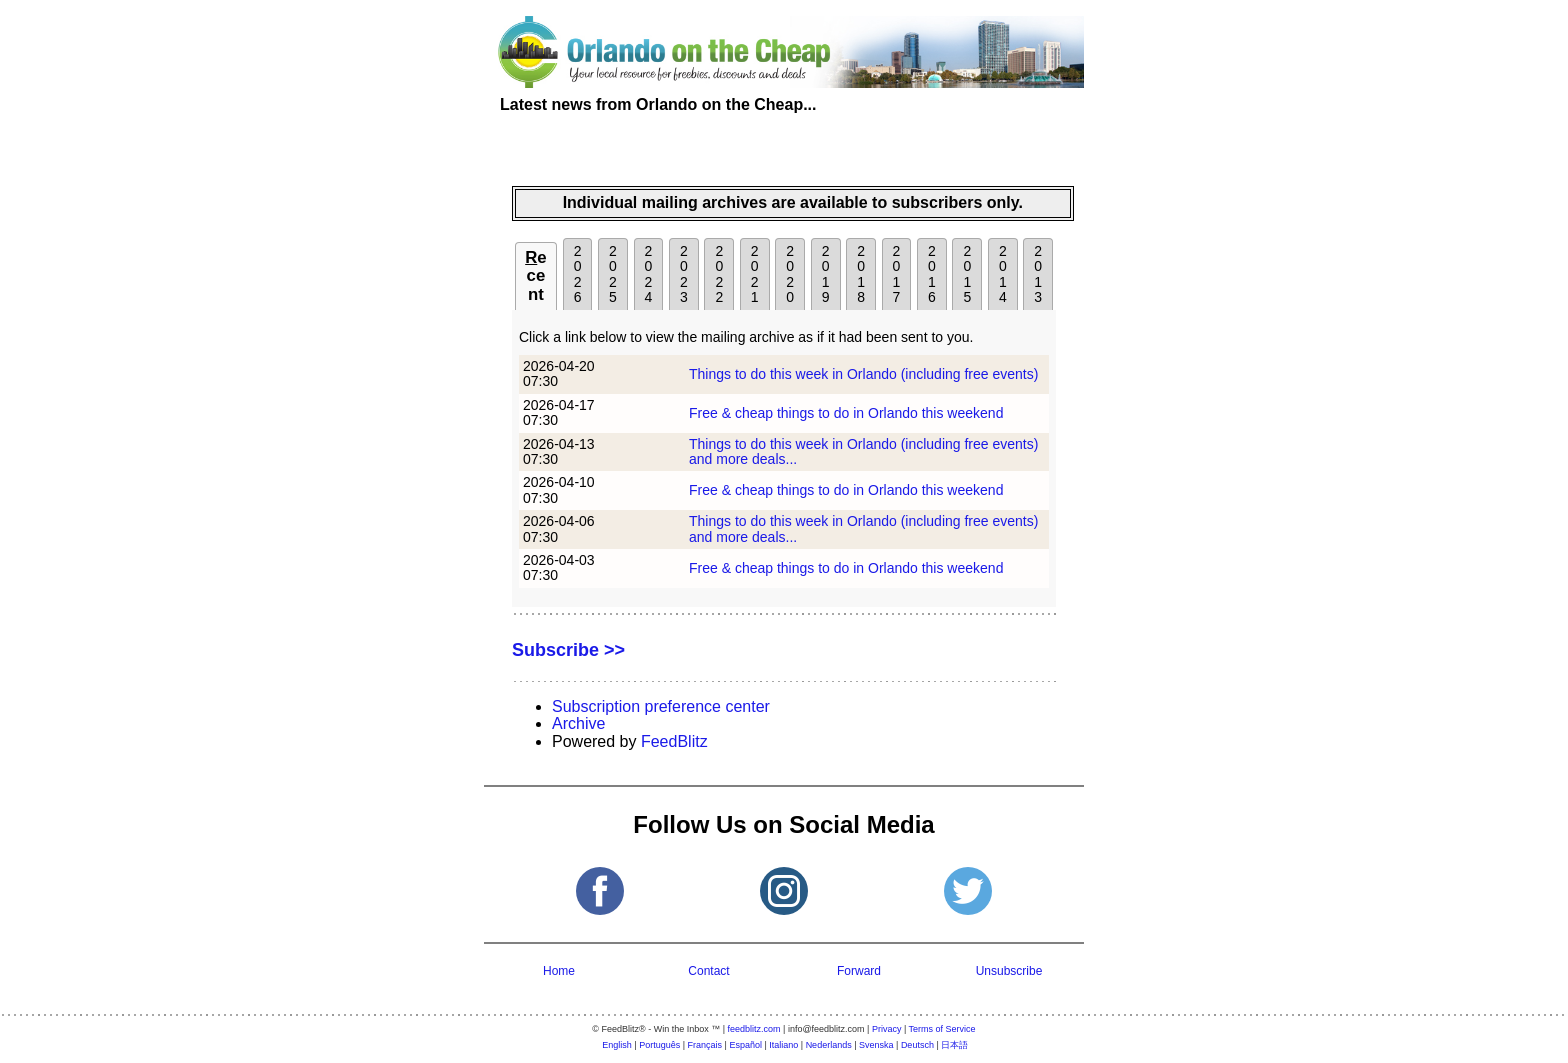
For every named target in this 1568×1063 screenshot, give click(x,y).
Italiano (783, 1045)
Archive (578, 723)
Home (559, 971)
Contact (708, 971)
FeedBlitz (674, 741)
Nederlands (829, 1045)
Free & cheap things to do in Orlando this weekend (846, 413)
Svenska (876, 1045)
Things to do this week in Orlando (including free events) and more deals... (863, 451)
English (617, 1045)
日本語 (954, 1045)
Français (705, 1045)
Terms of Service (942, 1029)
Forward (859, 971)
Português (659, 1045)
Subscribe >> (568, 650)
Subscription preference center (661, 706)
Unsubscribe (1009, 971)
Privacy (887, 1029)
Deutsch (917, 1045)
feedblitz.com (754, 1029)
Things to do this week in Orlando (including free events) (863, 374)
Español (745, 1045)
